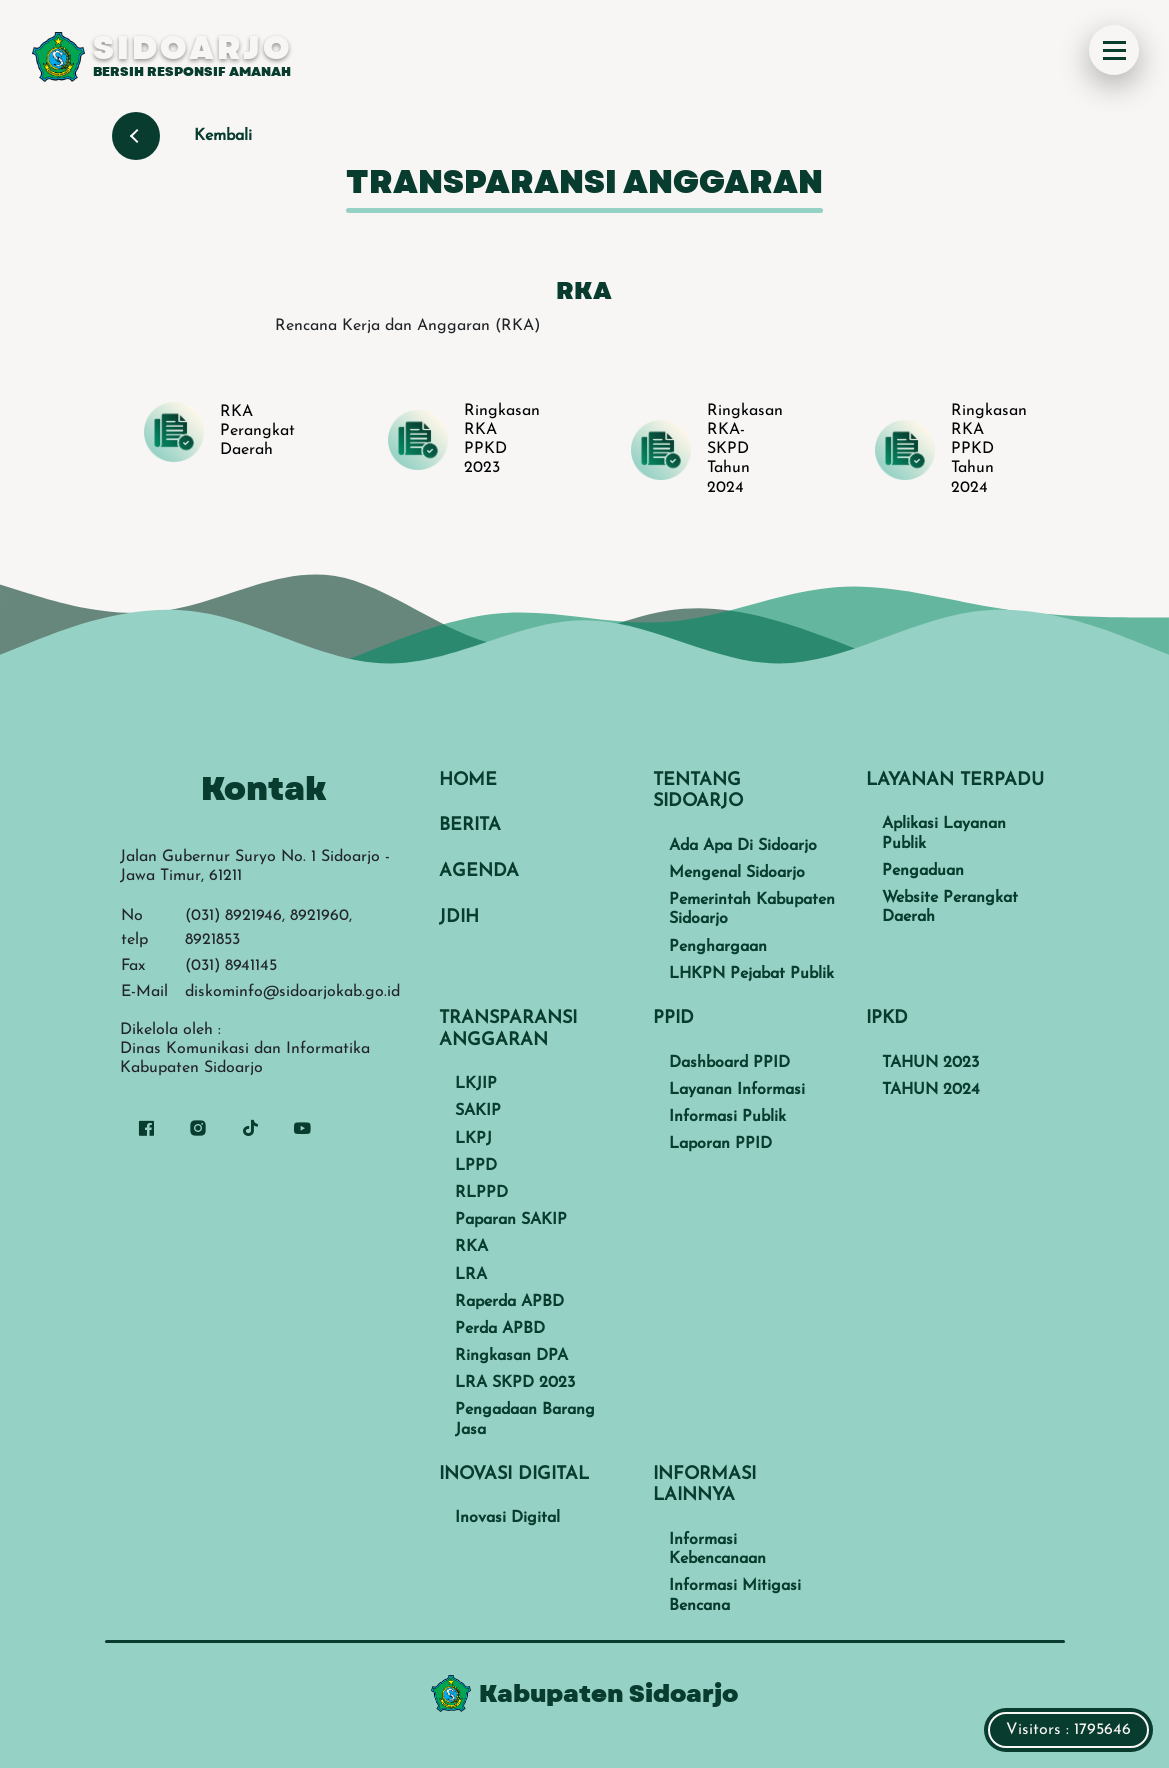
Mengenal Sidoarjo (737, 873)
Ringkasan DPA (511, 1356)
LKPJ (473, 1139)
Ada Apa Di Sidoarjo (743, 846)
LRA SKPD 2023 (515, 1383)
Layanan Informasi (737, 1090)
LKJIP (476, 1084)
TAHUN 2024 (931, 1090)
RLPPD (481, 1193)
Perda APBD (500, 1329)
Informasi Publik (727, 1117)
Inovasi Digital (507, 1518)
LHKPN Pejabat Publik (751, 974)
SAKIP (478, 1111)
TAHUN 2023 (930, 1063)
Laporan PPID (720, 1144)
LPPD (476, 1166)
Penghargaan (718, 947)
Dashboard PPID (729, 1063)
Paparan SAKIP (511, 1220)
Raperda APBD (509, 1302)
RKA (471, 1247)
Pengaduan (923, 871)
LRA (471, 1275)
